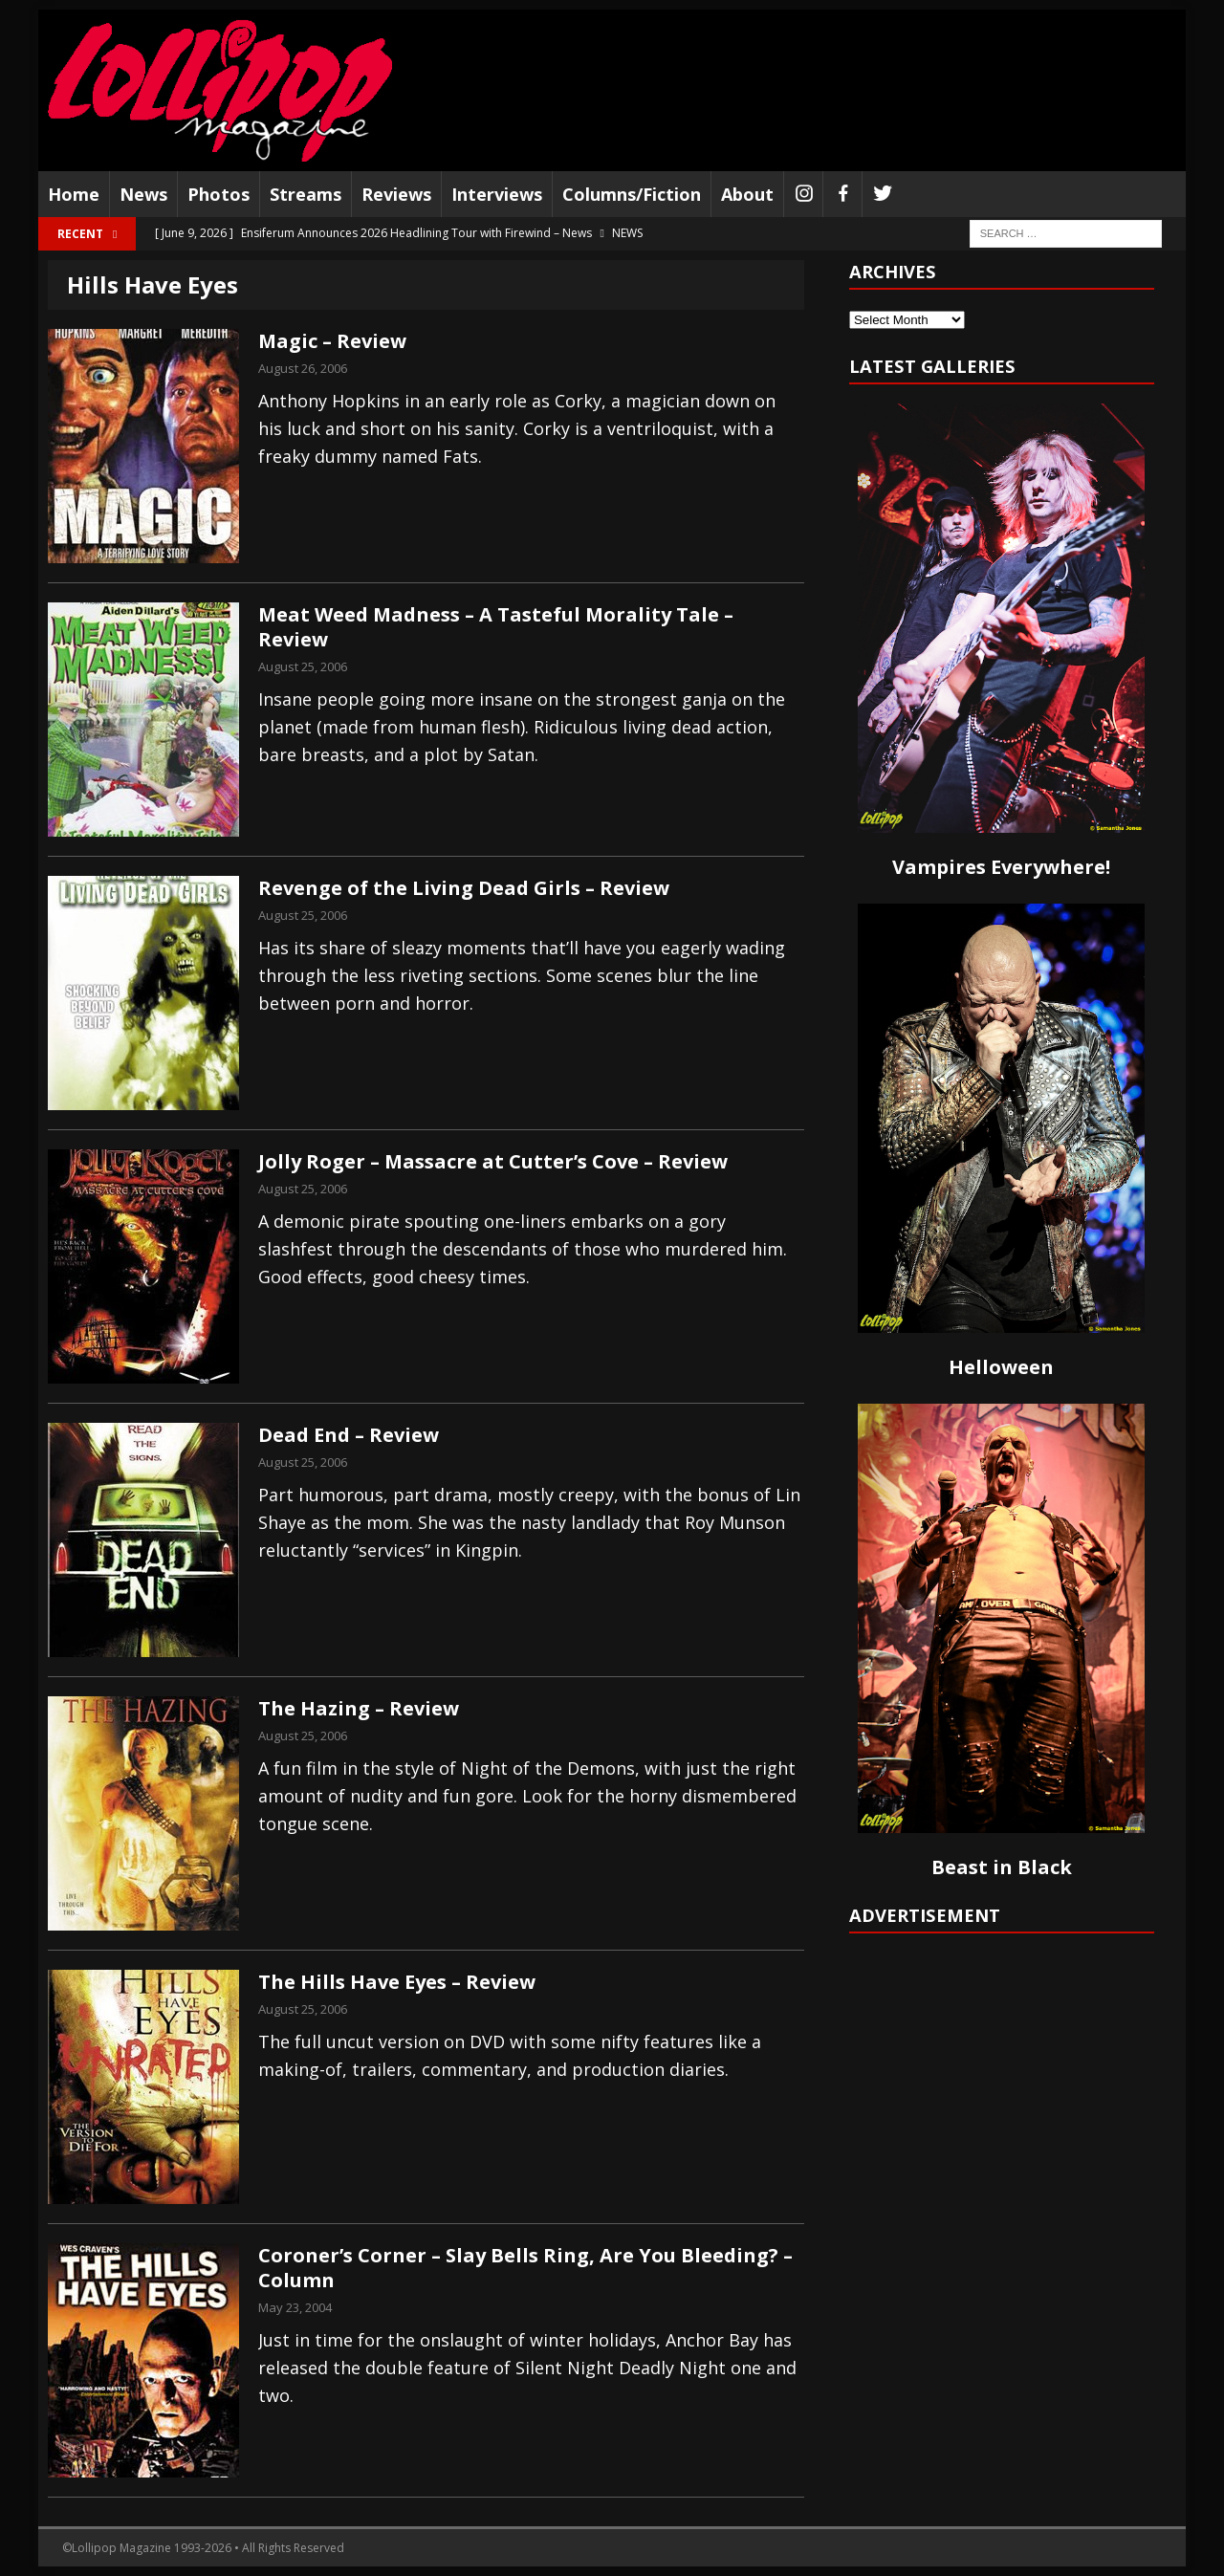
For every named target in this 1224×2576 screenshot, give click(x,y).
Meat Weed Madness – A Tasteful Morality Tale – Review (495, 626)
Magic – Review (332, 341)
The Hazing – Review (358, 1708)
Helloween (1001, 1367)
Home (73, 194)
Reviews (396, 194)
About (747, 194)
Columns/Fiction (631, 194)
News (143, 194)
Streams (305, 194)
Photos (218, 194)
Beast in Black (1001, 1867)
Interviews (496, 194)
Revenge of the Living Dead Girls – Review (463, 888)
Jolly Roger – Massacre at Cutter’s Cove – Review (493, 1161)
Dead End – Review (348, 1435)
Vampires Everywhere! (1001, 867)
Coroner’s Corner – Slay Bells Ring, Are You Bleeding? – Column (525, 2267)
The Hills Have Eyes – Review (397, 1982)
